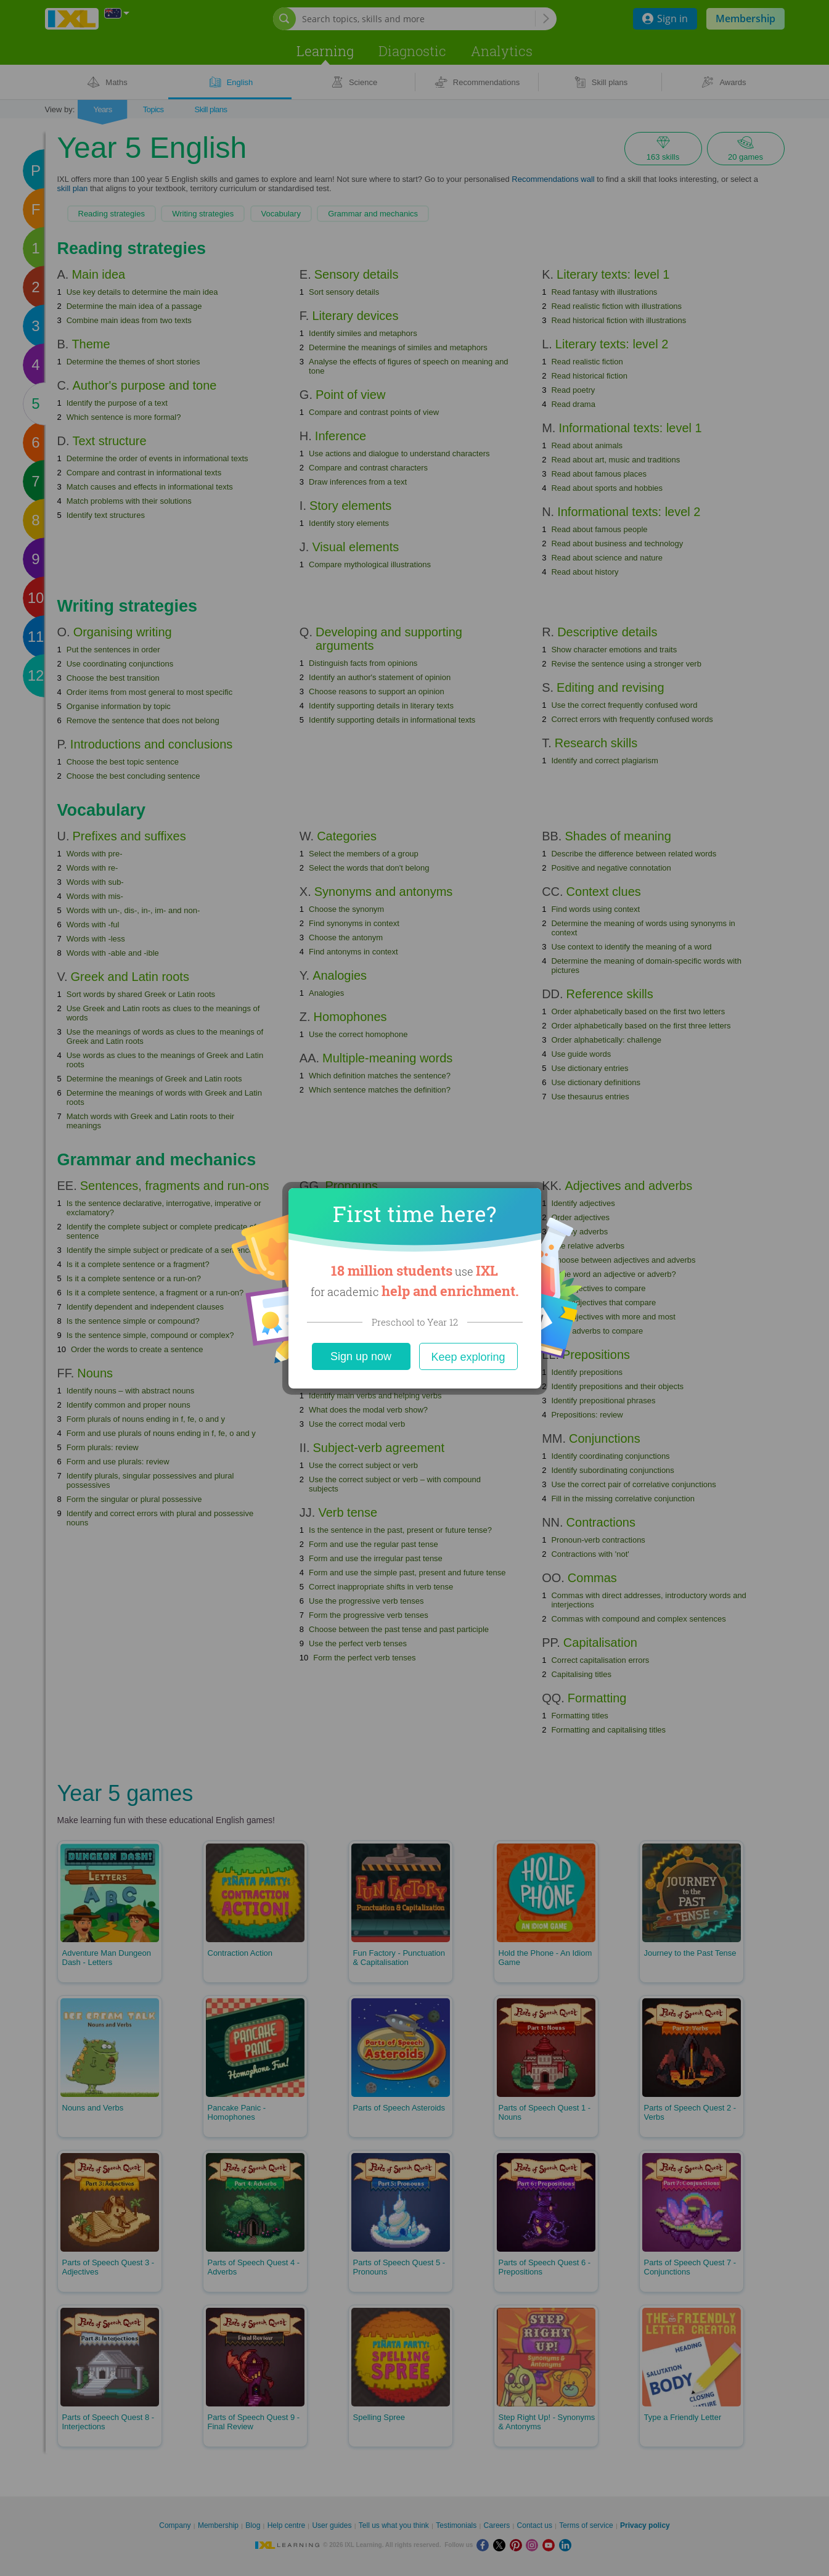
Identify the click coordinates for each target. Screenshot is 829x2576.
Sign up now (360, 1356)
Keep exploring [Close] (468, 1357)
